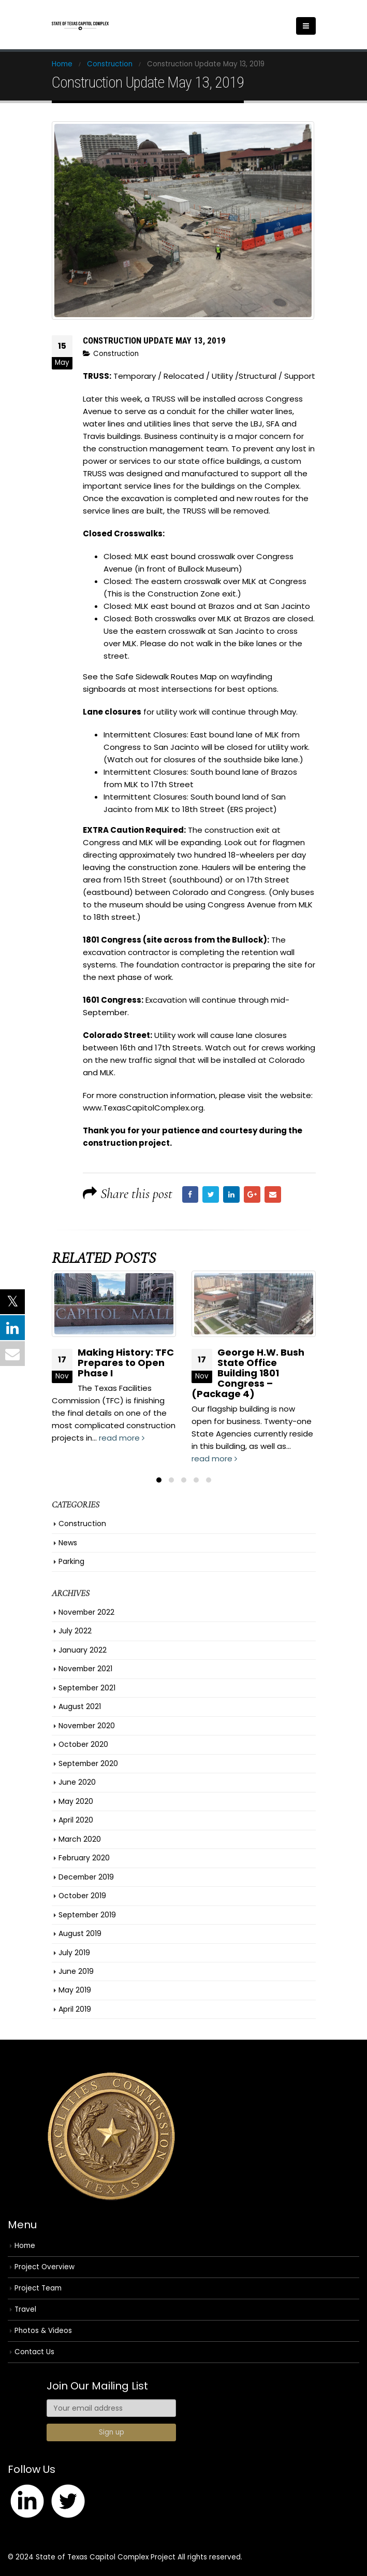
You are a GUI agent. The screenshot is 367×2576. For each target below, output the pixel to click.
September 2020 (88, 1763)
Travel (25, 2310)
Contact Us (34, 2352)
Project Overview (44, 2267)
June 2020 (77, 1782)
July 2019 (74, 1952)
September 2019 (87, 1915)
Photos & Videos (43, 2331)
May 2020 (75, 1801)
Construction (116, 354)
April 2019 (74, 2009)
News (67, 1543)
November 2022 (86, 1612)
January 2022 (82, 1650)
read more (121, 1437)
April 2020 (75, 1820)
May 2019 (74, 1990)
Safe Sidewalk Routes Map (166, 676)
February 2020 (84, 1858)
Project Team (38, 2289)
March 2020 (79, 1839)
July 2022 (75, 1631)
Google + (252, 1194)
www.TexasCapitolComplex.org (143, 1107)
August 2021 (79, 1707)
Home (24, 2246)
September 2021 (86, 1688)
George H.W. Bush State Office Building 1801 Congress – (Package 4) (248, 1373)
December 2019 (86, 1877)
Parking (71, 1562)
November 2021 (85, 1669)
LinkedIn (231, 1194)
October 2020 (83, 1745)
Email (273, 1194)
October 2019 (82, 1896)
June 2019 (76, 1972)
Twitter (210, 1194)
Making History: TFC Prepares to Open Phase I (126, 1362)
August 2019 (79, 1934)
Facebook (190, 1194)
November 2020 (86, 1725)
